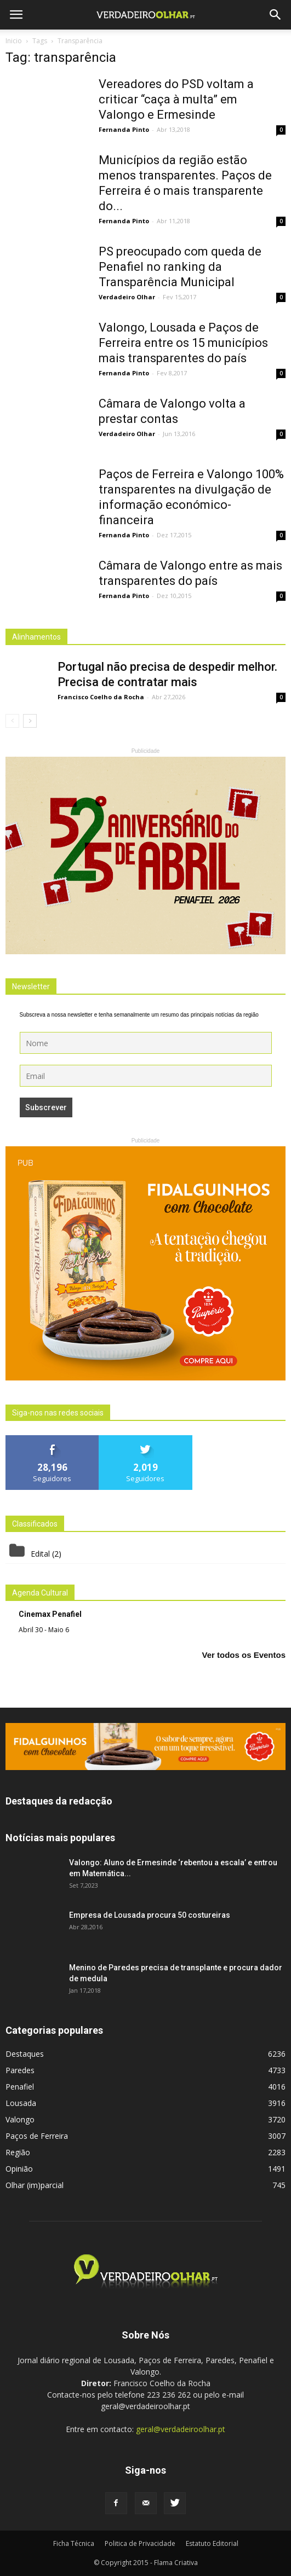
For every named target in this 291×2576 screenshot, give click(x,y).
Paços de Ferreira (36, 2136)
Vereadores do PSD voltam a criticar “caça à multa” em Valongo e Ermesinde (176, 99)
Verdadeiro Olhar (127, 297)
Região (17, 2152)
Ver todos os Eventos (244, 1655)
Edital (40, 1553)
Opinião (19, 2168)
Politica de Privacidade (140, 2543)
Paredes (20, 2070)
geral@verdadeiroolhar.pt (180, 2429)
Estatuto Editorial (212, 2543)
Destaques (24, 2054)
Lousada (20, 2103)
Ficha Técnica (73, 2543)
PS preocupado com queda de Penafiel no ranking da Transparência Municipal (180, 267)
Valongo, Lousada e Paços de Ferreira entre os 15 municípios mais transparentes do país (183, 343)
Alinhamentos (36, 637)
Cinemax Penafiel (50, 1614)
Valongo (20, 2119)
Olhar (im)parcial (34, 2185)
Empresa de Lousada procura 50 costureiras (149, 1915)
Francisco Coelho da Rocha (101, 697)
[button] (275, 15)
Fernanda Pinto (124, 129)
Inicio (13, 40)
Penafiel (19, 2086)
